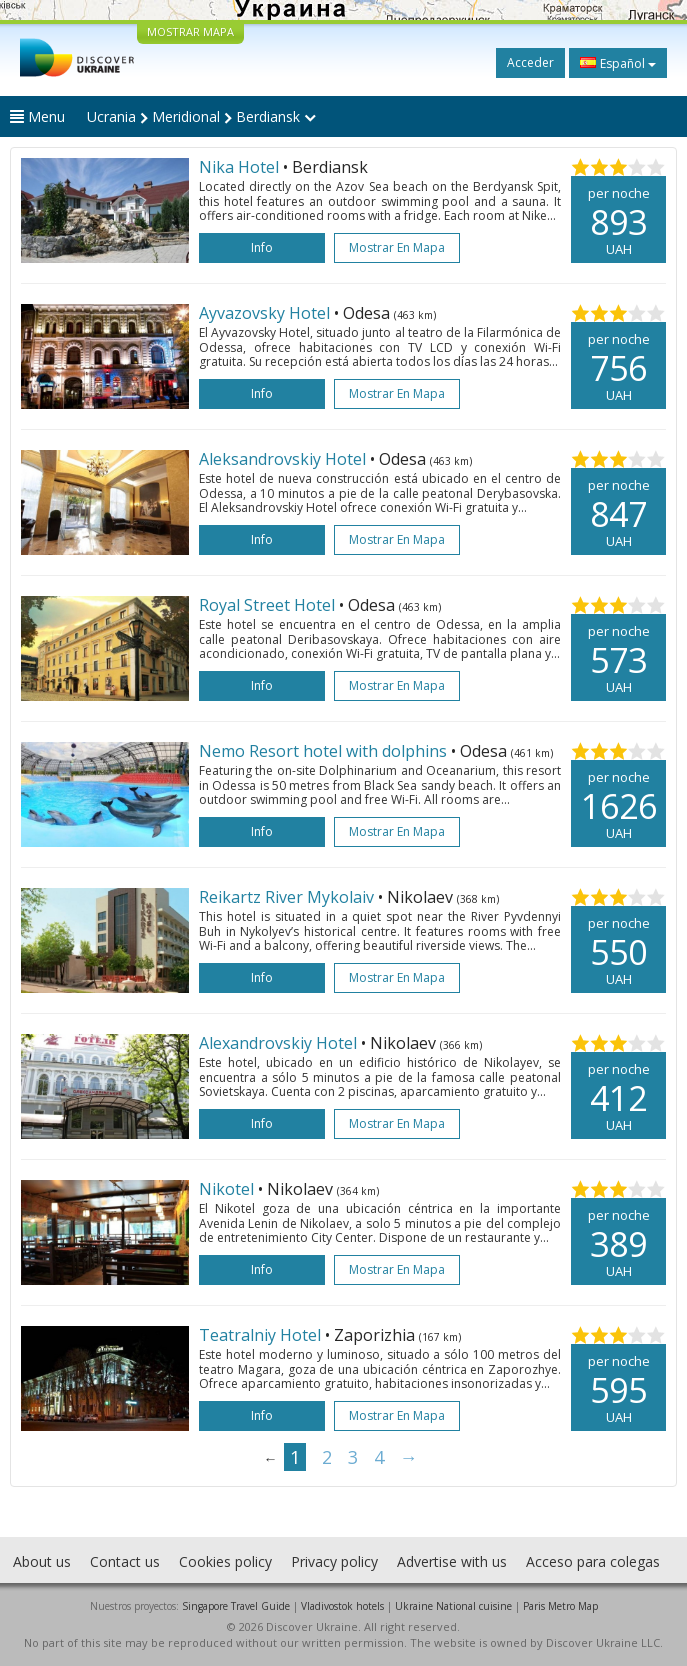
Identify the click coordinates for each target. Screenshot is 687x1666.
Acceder (530, 62)
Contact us (125, 1561)
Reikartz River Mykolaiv (288, 897)
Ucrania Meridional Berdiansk (201, 116)
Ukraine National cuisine (453, 1606)
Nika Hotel (241, 167)
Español (618, 63)
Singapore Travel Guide (236, 1606)
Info (262, 247)
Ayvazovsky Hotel (266, 313)
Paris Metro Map (560, 1606)
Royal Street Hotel (269, 605)
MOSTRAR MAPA (190, 31)
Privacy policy (334, 1561)
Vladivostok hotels (342, 1606)
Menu (37, 116)
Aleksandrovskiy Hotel (284, 459)
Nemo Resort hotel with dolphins (325, 751)
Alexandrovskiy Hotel (280, 1043)
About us (42, 1561)
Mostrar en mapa (397, 247)
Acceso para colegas (593, 1561)
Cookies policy (225, 1561)
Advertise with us (452, 1561)
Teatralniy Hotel (262, 1335)
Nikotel (228, 1189)
